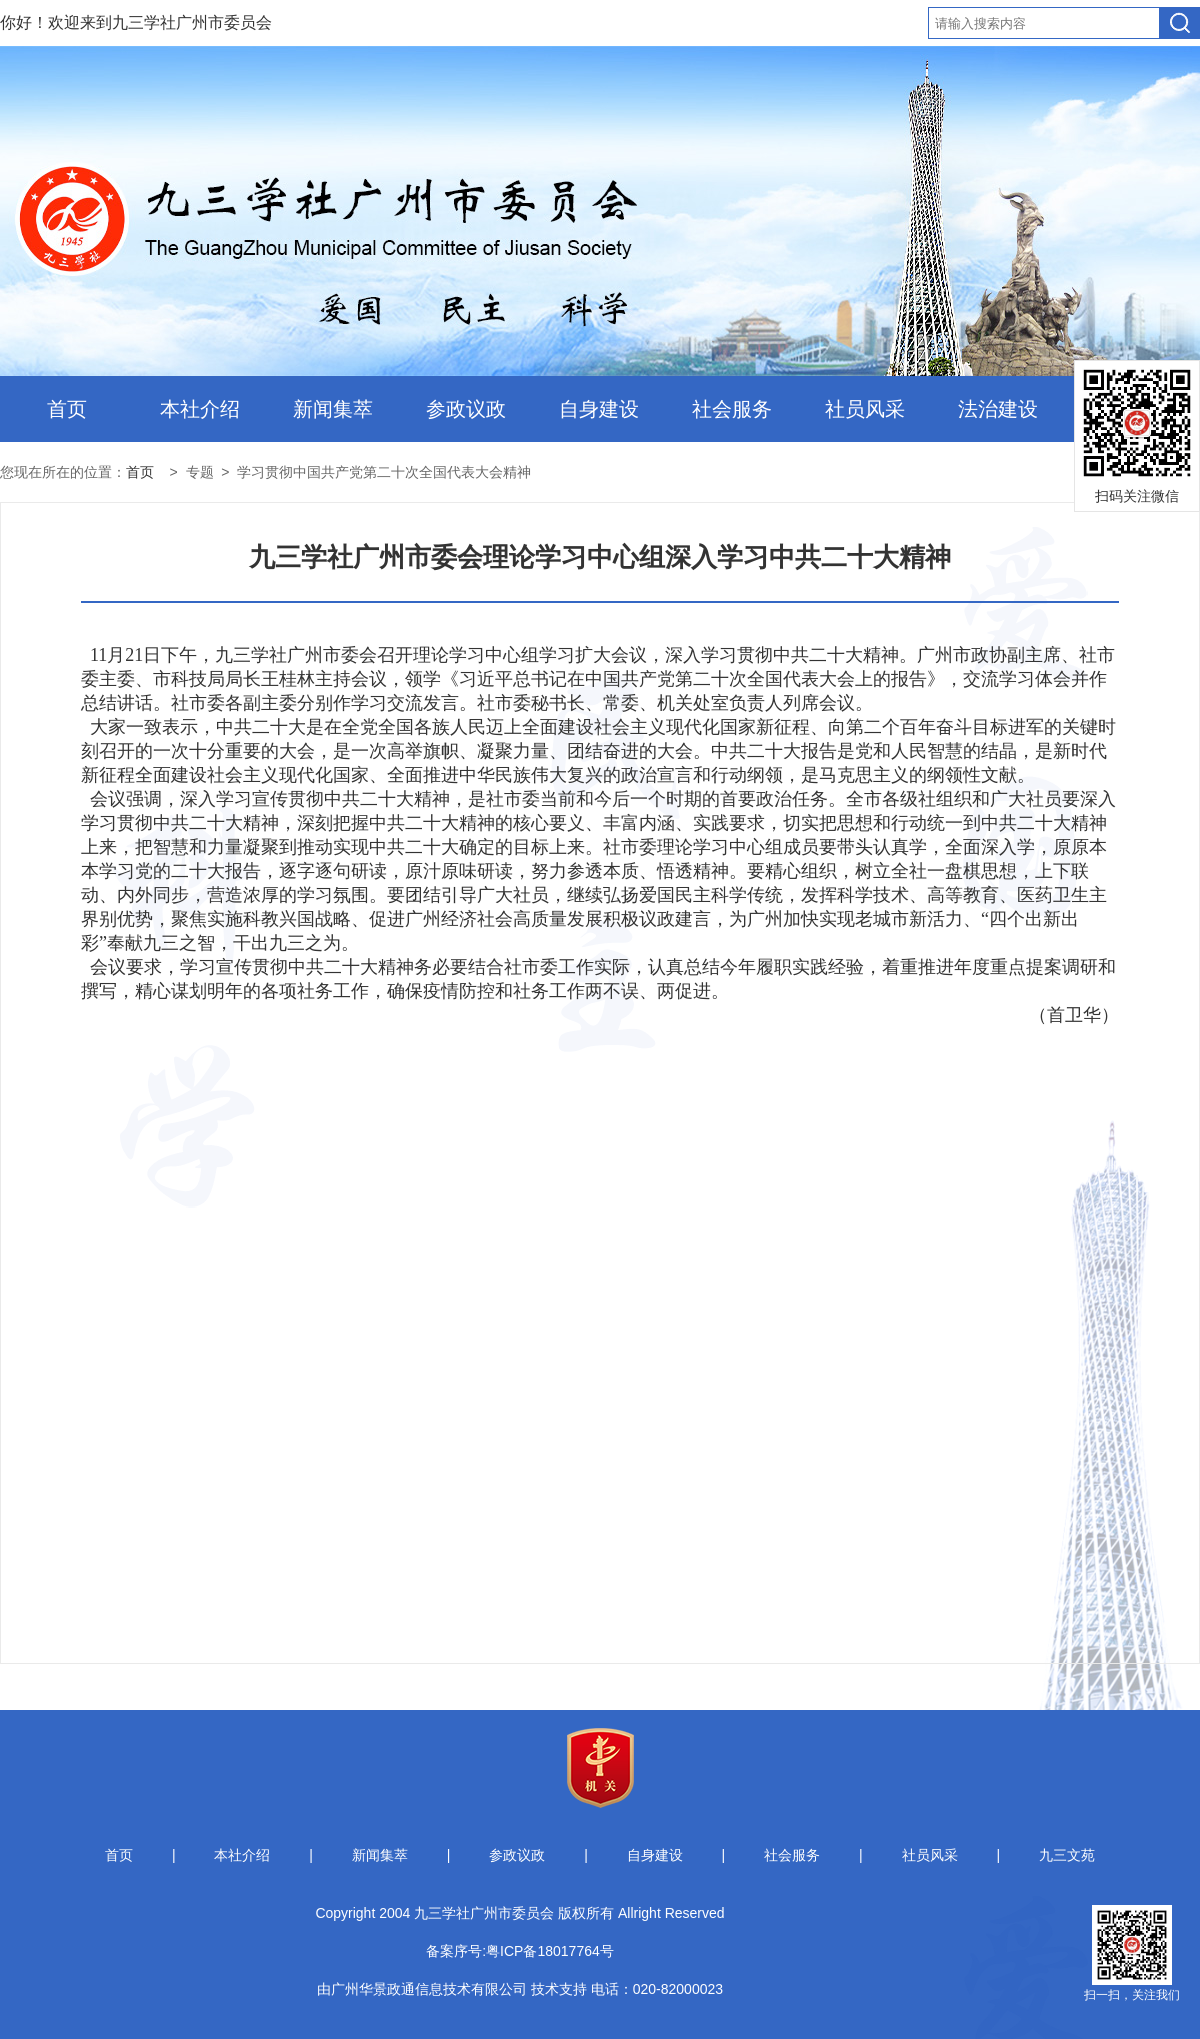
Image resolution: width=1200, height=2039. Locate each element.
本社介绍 (200, 409)
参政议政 (466, 409)
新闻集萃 (333, 409)
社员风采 (865, 409)
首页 (67, 409)
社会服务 (732, 409)
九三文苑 (1067, 1855)
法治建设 (998, 409)
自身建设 (599, 409)
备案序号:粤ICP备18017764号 (520, 1951)
